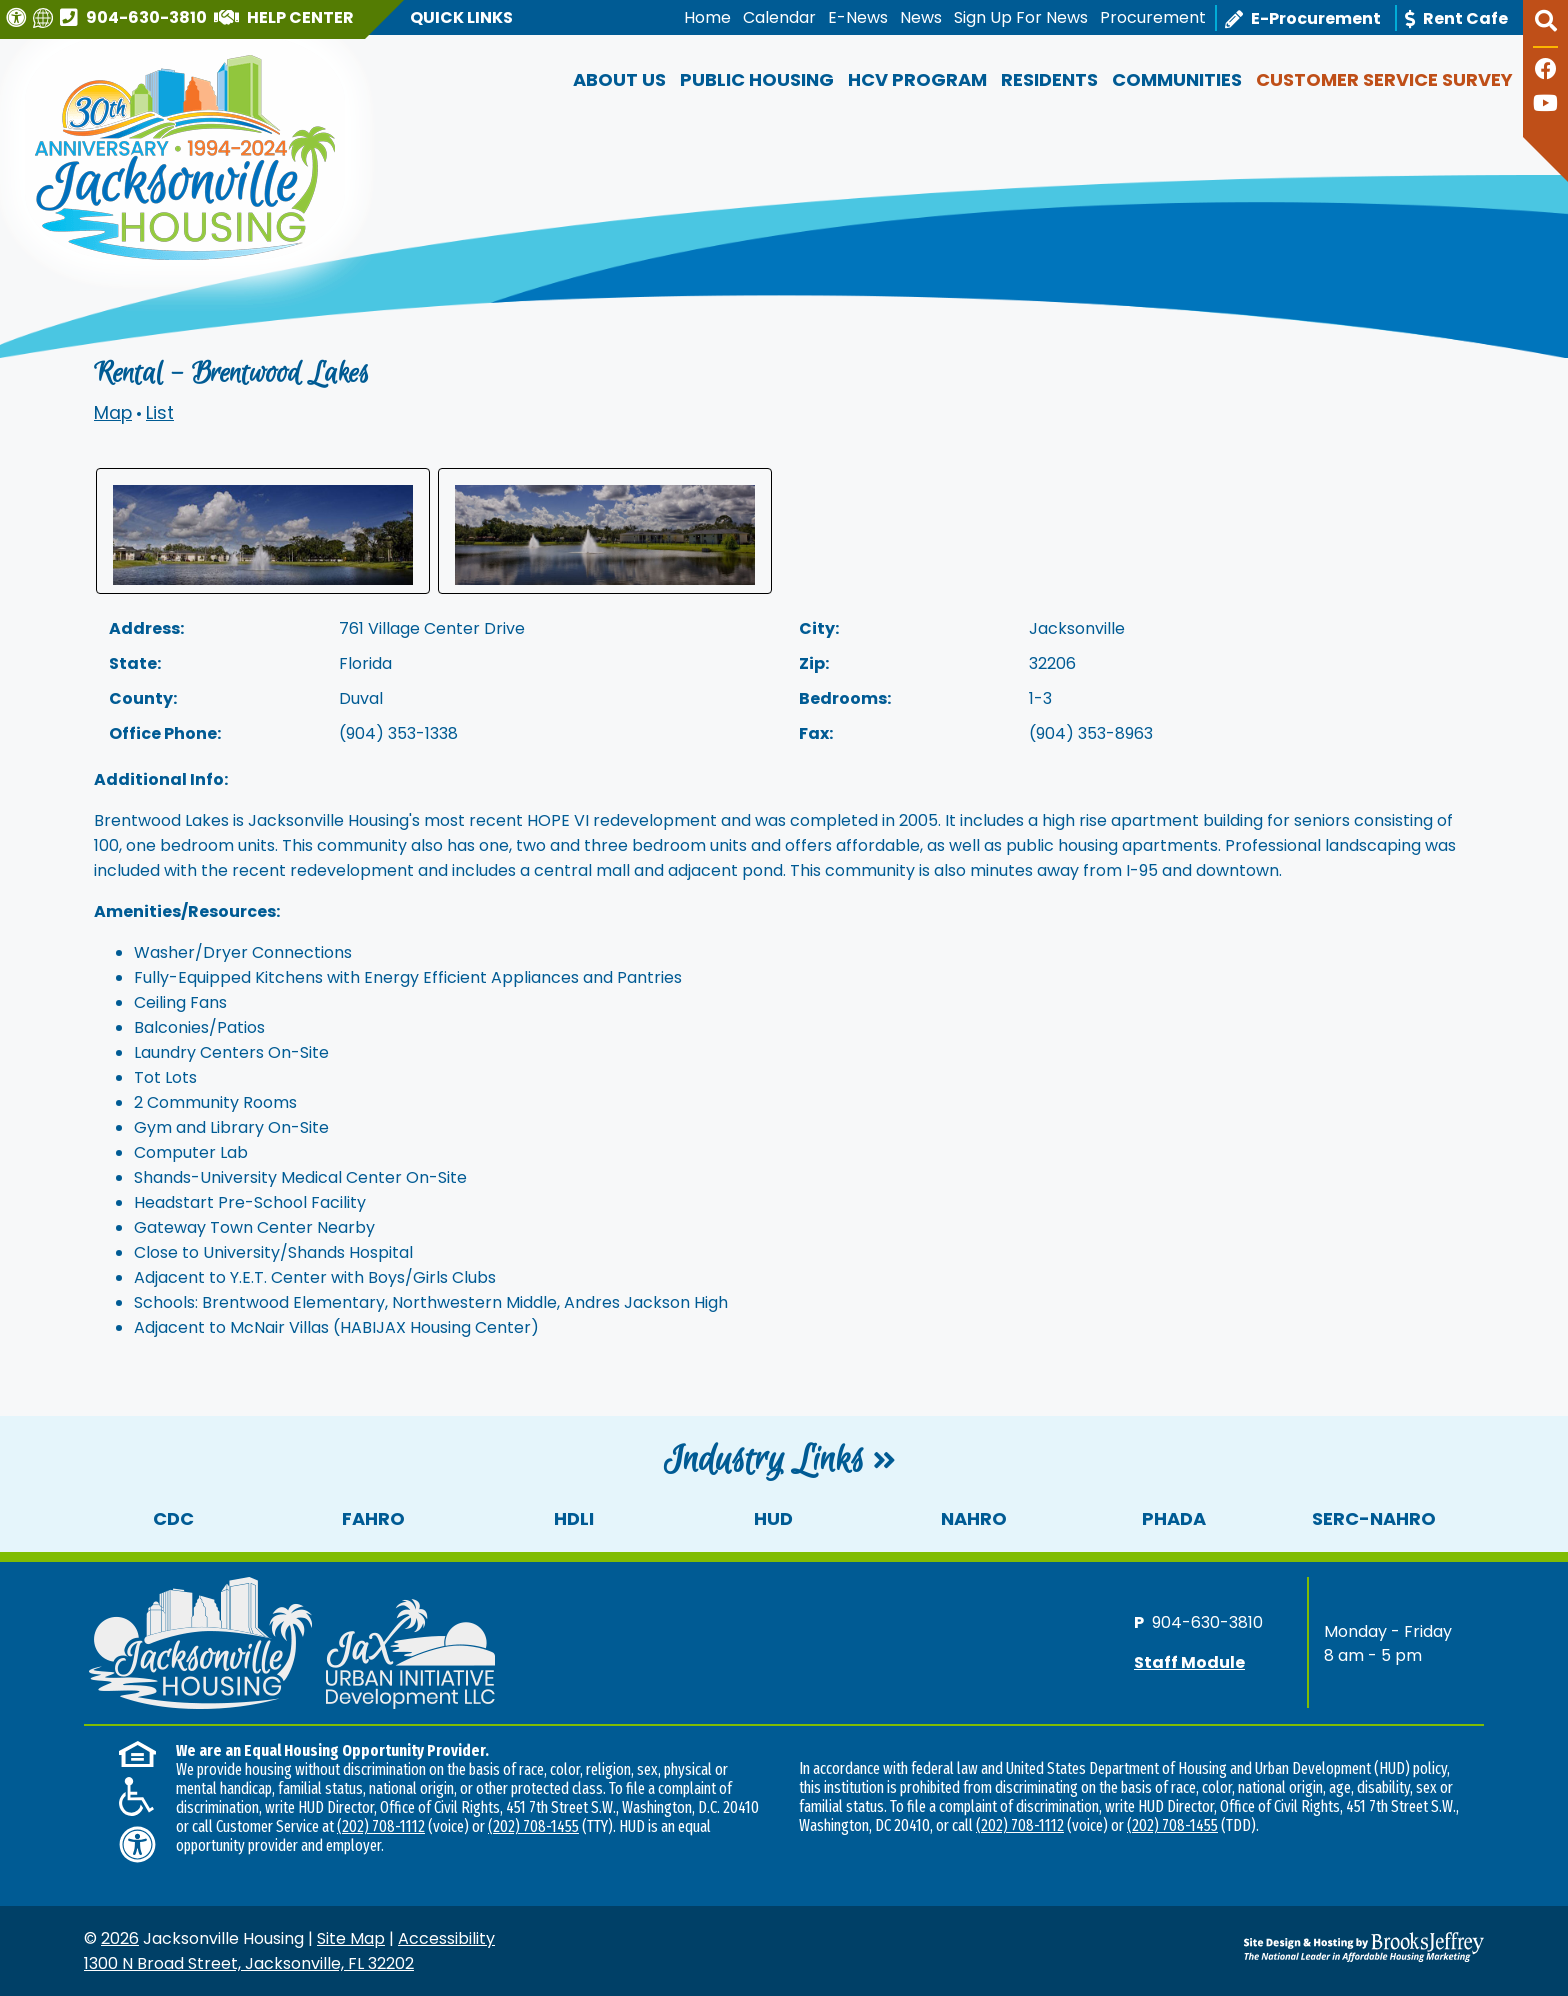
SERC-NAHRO (1374, 1518)
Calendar (779, 17)
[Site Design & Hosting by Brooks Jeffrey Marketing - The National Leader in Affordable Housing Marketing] (1309, 1947)
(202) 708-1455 (533, 1826)
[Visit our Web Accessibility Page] (18, 17)
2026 (120, 1938)
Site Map (351, 1938)
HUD (773, 1518)
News (921, 17)
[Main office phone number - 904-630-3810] (136, 17)
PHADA (1174, 1518)
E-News (858, 17)
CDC (173, 1518)
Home (707, 17)
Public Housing (757, 79)
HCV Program (917, 79)
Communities (1177, 79)
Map (113, 413)
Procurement (1153, 17)
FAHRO (373, 1518)
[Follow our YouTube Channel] (1545, 105)
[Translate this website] (45, 17)
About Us (619, 79)
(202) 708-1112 (381, 1826)
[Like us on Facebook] (1546, 71)
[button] (1545, 29)
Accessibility (446, 1938)
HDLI (574, 1518)
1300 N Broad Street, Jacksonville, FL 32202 (249, 1963)
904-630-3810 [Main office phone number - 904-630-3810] (1207, 1622)
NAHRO (974, 1518)
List (160, 413)
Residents (1049, 79)
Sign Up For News (1021, 17)
